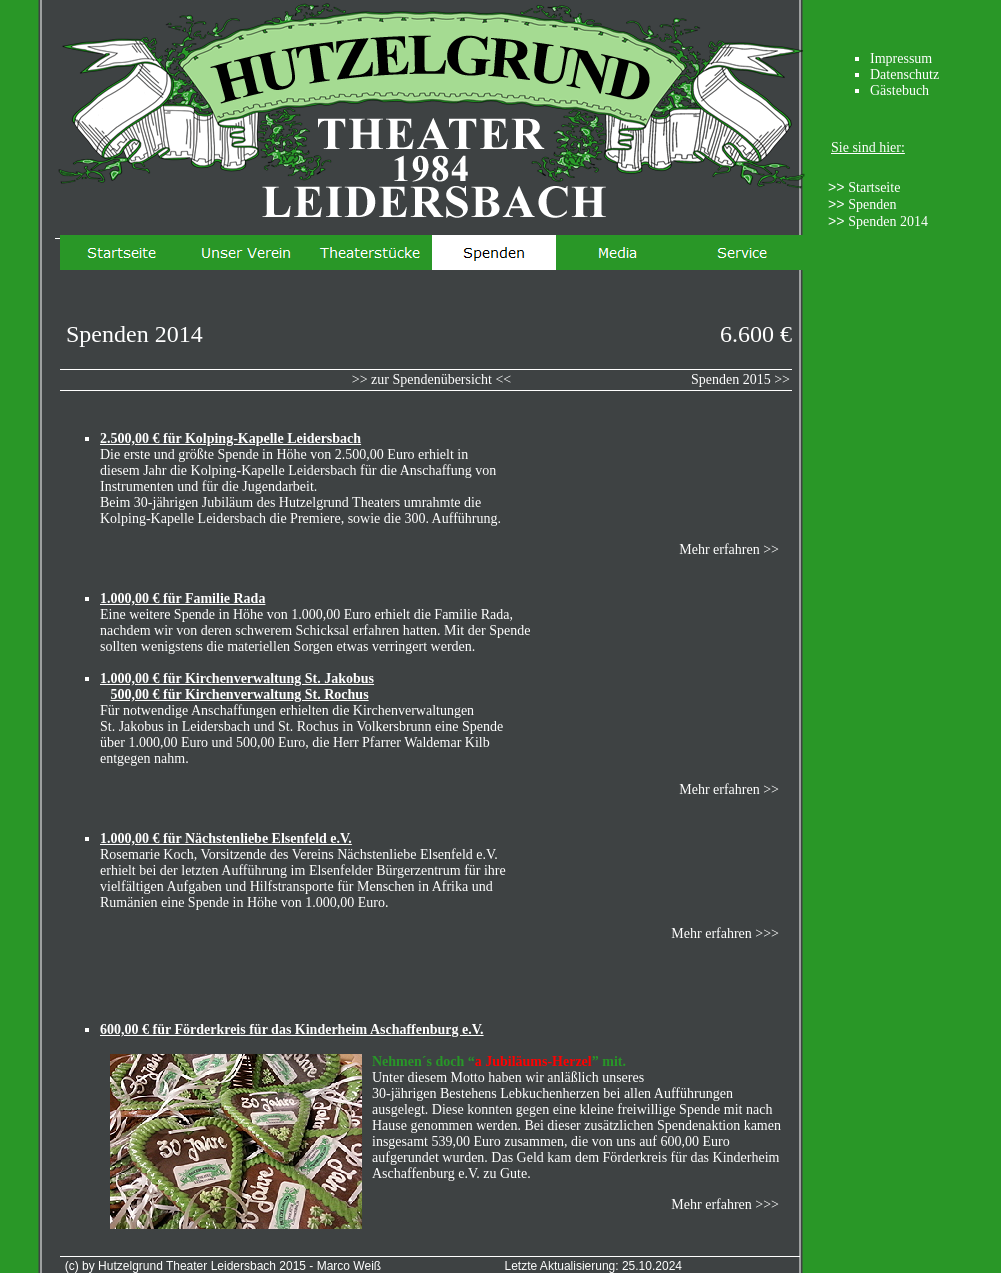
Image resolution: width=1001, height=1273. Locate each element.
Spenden (872, 204)
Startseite (874, 187)
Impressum (901, 58)
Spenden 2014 (888, 221)
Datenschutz (904, 74)
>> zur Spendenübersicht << (432, 379)
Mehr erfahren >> (729, 549)
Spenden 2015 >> (740, 379)
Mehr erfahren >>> (725, 1204)
